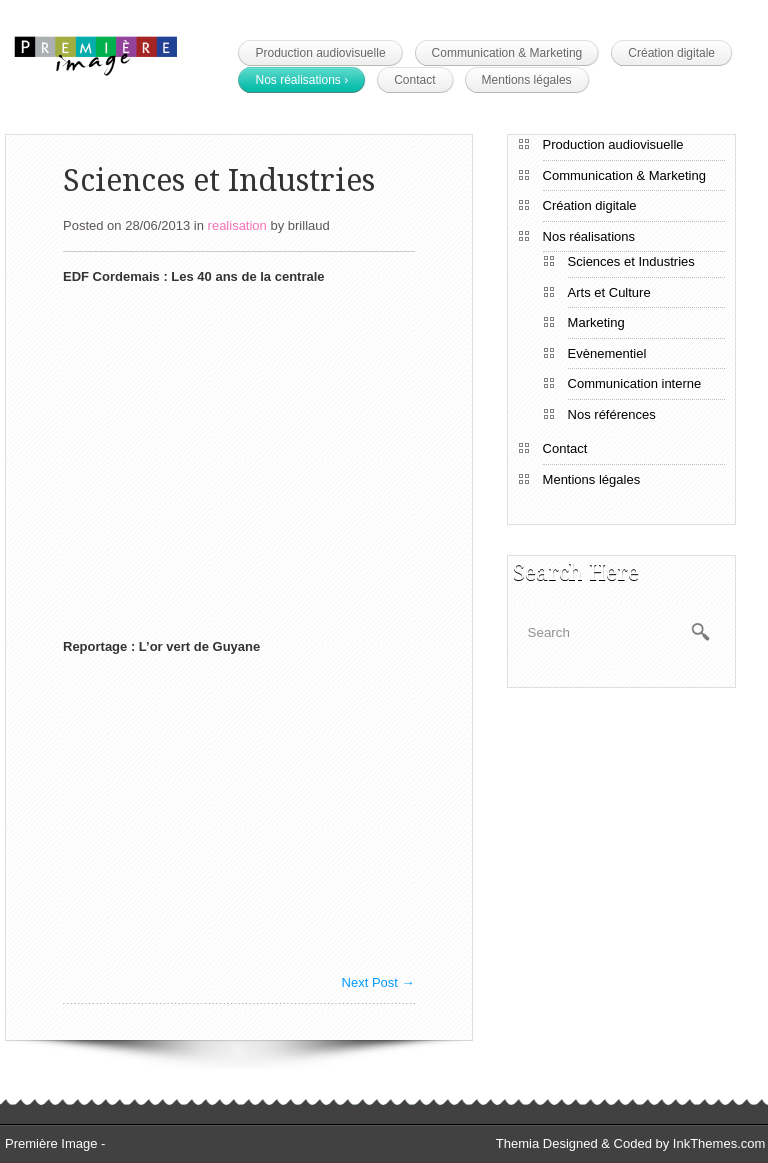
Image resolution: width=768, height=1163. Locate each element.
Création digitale (671, 53)
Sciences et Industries (631, 261)
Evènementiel (607, 353)
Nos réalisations (301, 80)
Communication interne (635, 383)
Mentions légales (527, 80)
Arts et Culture (609, 292)
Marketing (596, 322)
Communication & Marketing (507, 53)
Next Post (378, 982)
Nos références (612, 414)
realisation (237, 225)
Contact (414, 80)
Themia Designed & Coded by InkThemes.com (631, 1143)
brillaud (309, 225)
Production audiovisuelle (320, 53)
